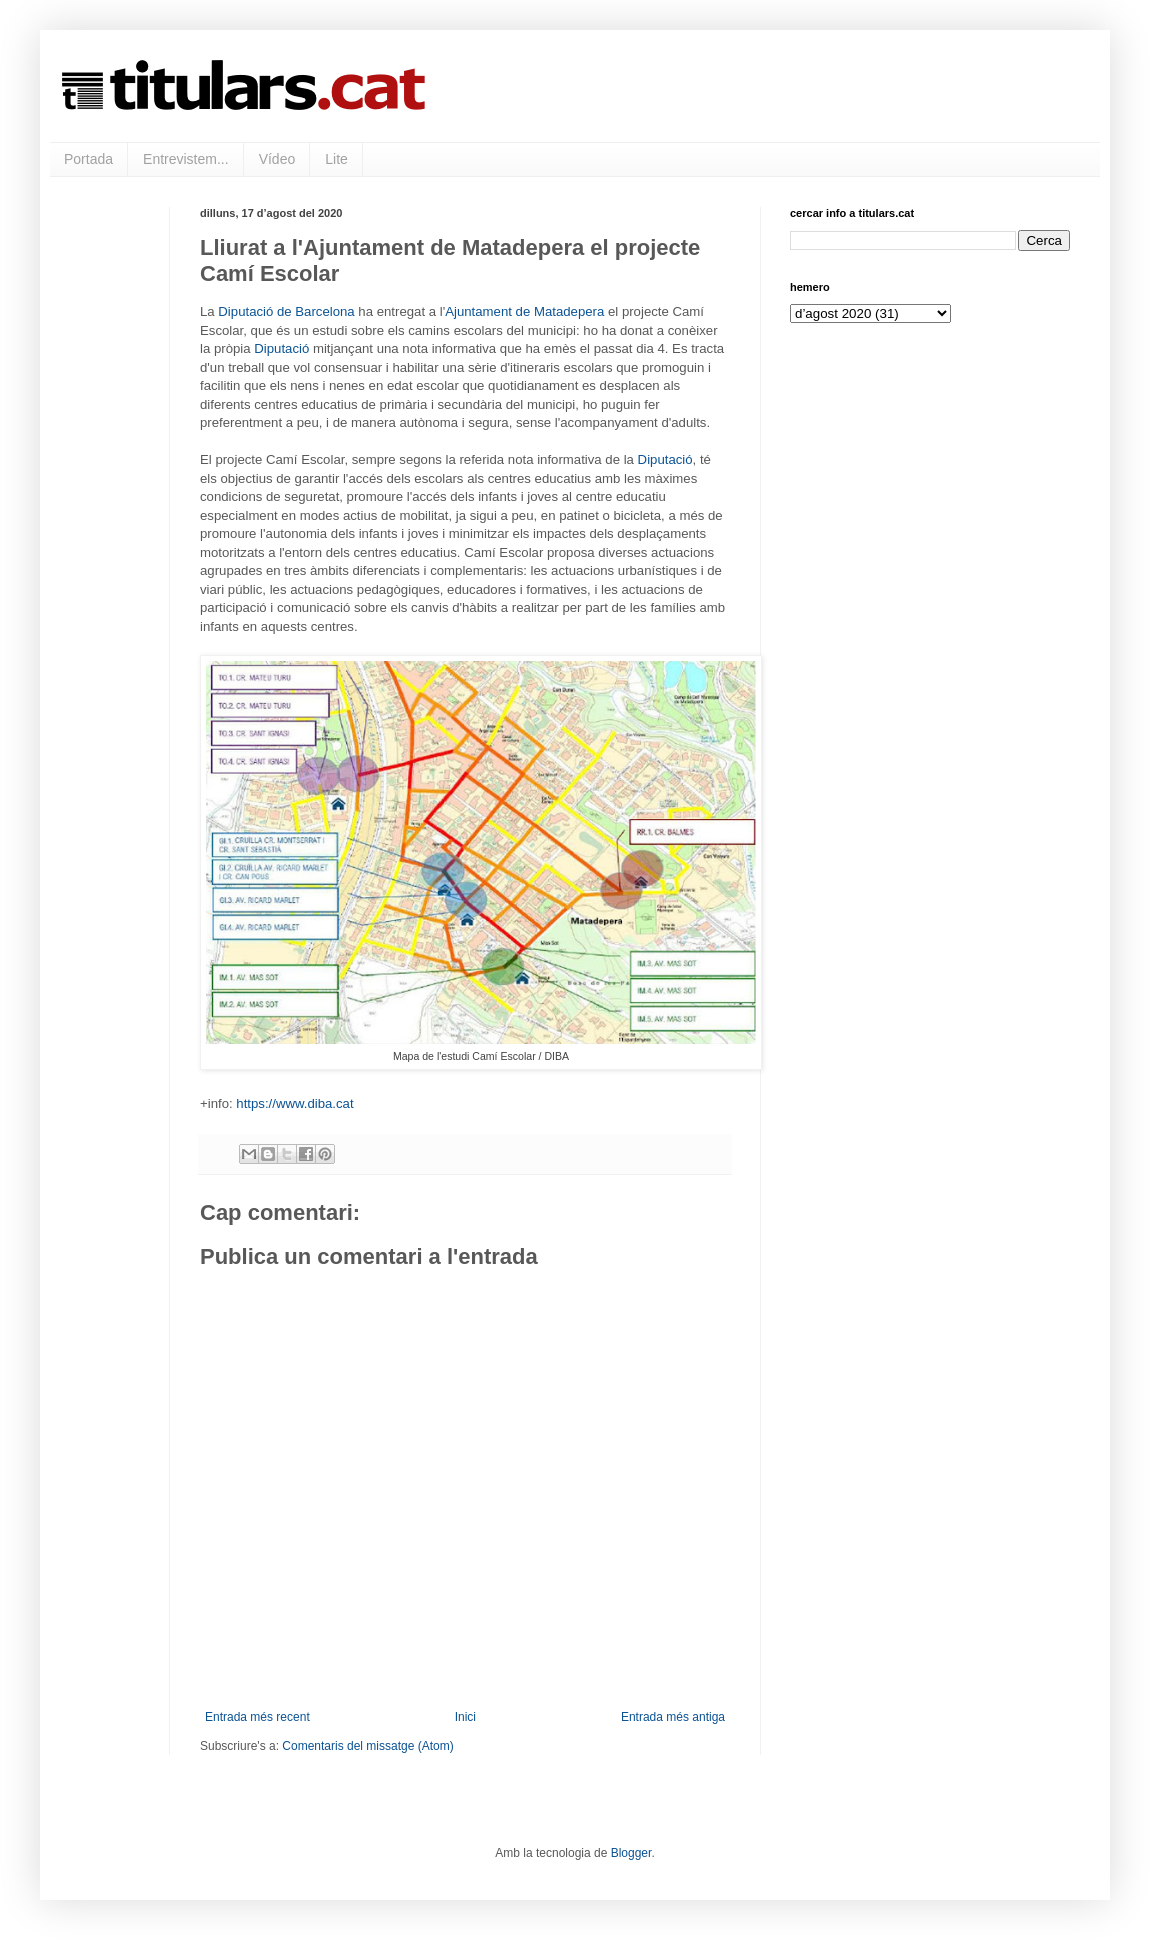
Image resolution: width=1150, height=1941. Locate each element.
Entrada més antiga (673, 1717)
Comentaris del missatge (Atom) (367, 1746)
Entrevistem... (186, 159)
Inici (465, 1717)
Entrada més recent (257, 1717)
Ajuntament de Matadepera (524, 311)
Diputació (281, 348)
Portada (88, 159)
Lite (336, 159)
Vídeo (277, 159)
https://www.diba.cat (294, 1103)
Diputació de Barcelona (286, 311)
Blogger (631, 1853)
